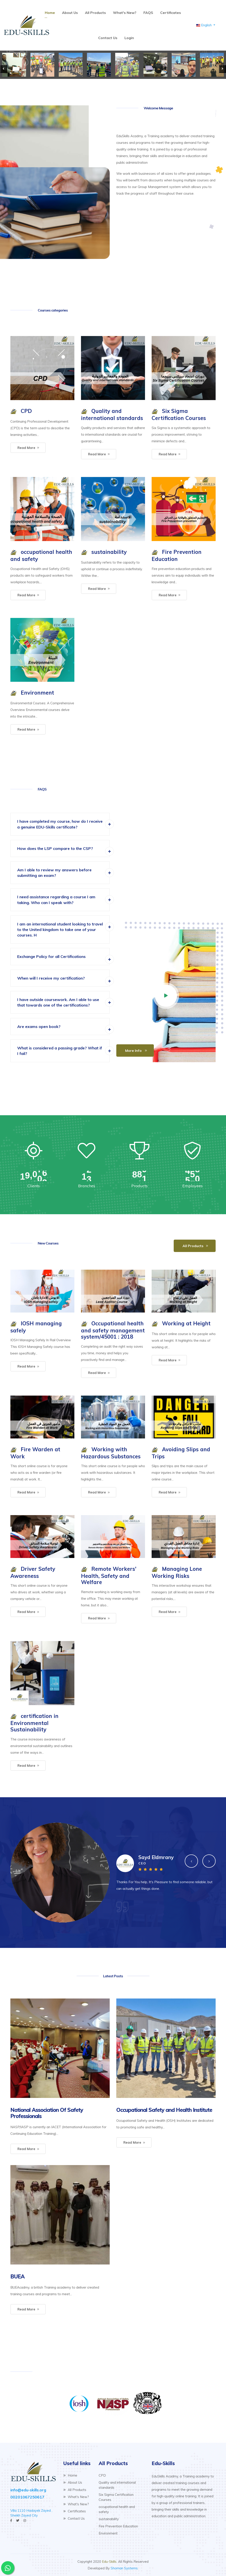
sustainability (109, 2519)
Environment (108, 2533)
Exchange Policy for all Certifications (51, 956)
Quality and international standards (117, 2485)
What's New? (124, 12)
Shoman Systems (124, 2568)
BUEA (17, 2276)
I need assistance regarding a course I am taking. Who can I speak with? (56, 899)
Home (50, 12)
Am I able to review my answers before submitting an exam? (54, 872)
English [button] (204, 25)
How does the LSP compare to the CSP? (55, 848)
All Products (95, 12)
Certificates (170, 12)
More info (133, 1050)
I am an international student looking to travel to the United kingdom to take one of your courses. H (60, 929)
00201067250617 (27, 2497)
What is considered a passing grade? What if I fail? (59, 1050)
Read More (26, 448)
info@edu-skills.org (28, 2489)
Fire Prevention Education (118, 2526)
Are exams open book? (38, 1026)
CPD (102, 2475)
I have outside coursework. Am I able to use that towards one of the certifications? (58, 1002)
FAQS (148, 12)
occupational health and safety (117, 2509)
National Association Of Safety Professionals (46, 2113)
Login (129, 38)
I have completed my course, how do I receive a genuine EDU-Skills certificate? (60, 824)
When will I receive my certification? (51, 978)
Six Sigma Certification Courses (116, 2497)
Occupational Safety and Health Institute (164, 2110)
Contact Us (107, 38)
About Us (70, 12)
